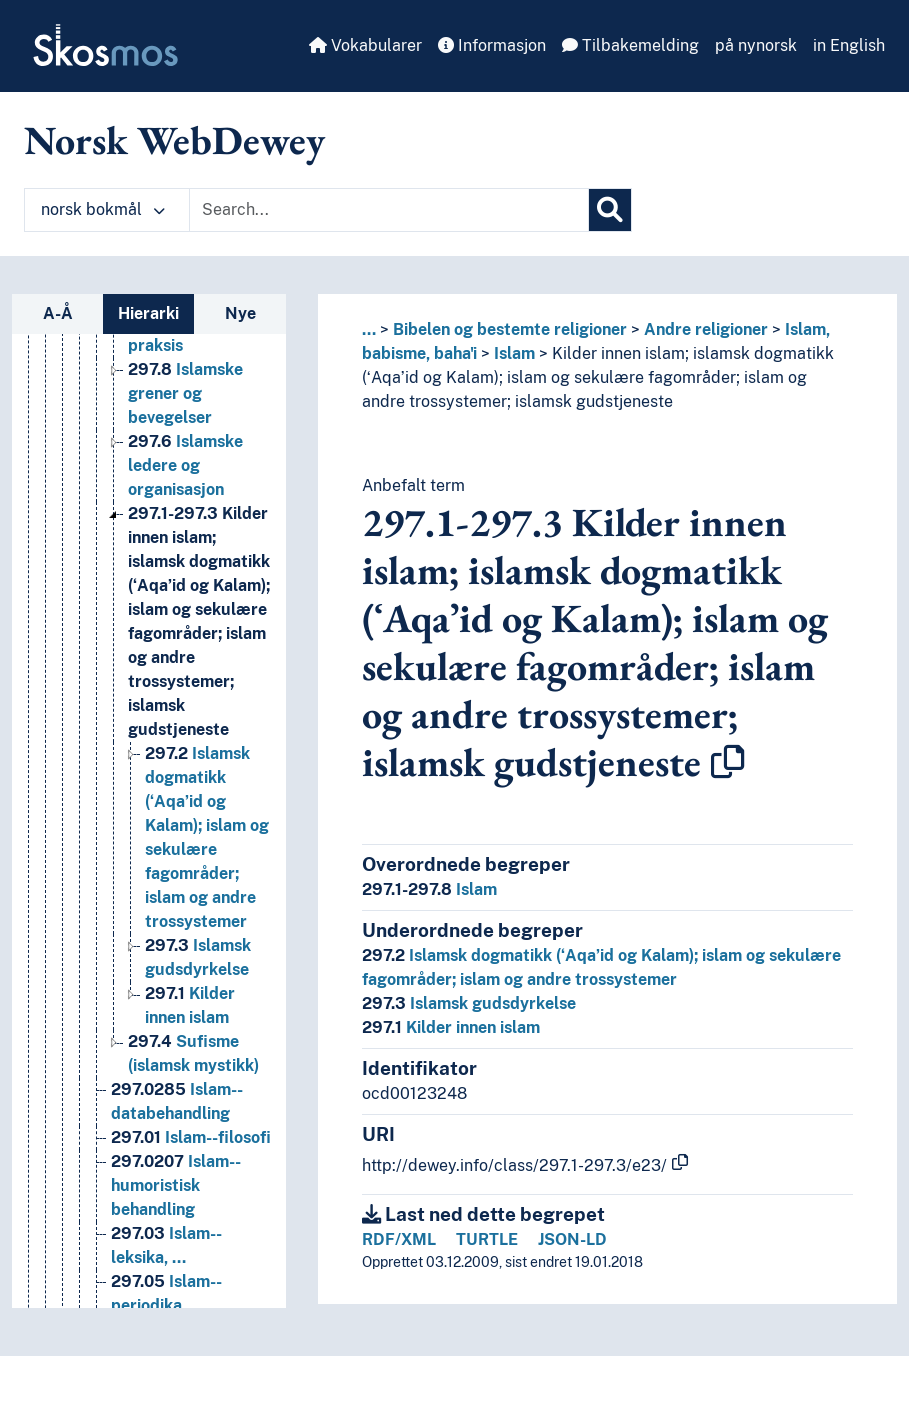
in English (849, 45)
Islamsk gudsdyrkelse (469, 1003)
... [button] (369, 329)
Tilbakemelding (630, 45)
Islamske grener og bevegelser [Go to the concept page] (185, 393)
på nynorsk (756, 45)
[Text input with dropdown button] (389, 210)
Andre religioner (706, 329)
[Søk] (610, 210)
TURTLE (487, 1239)
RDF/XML (399, 1239)
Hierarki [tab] (148, 313)
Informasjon (492, 45)
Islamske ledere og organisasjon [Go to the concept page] (185, 465)
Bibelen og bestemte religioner (510, 329)
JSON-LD (572, 1239)
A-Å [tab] (58, 313)
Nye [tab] (240, 313)
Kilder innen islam (451, 1027)
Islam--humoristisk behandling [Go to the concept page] (176, 1185)
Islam (514, 353)
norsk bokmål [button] (103, 209)
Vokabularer (365, 45)
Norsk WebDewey (174, 140)
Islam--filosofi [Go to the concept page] (191, 1137)
